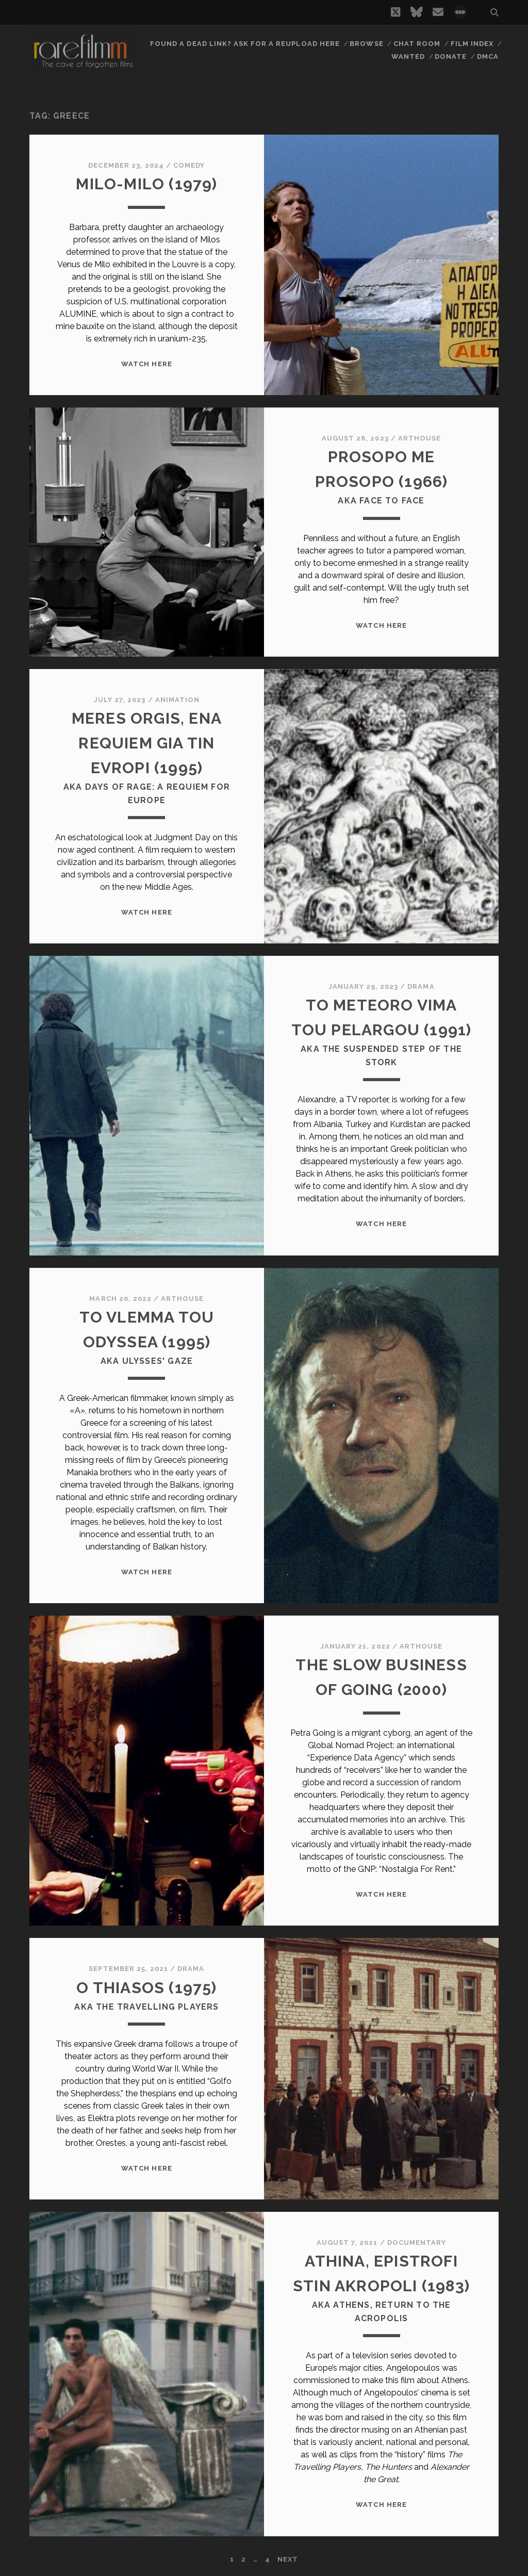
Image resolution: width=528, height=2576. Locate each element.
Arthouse (419, 438)
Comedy (189, 165)
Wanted (408, 56)
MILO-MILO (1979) (146, 184)
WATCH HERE (146, 364)
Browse (366, 43)
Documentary (416, 2242)
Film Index (472, 43)
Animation (177, 700)
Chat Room (416, 43)
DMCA (488, 56)
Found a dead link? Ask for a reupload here (245, 43)
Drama (420, 986)
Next (287, 2559)
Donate (451, 56)
